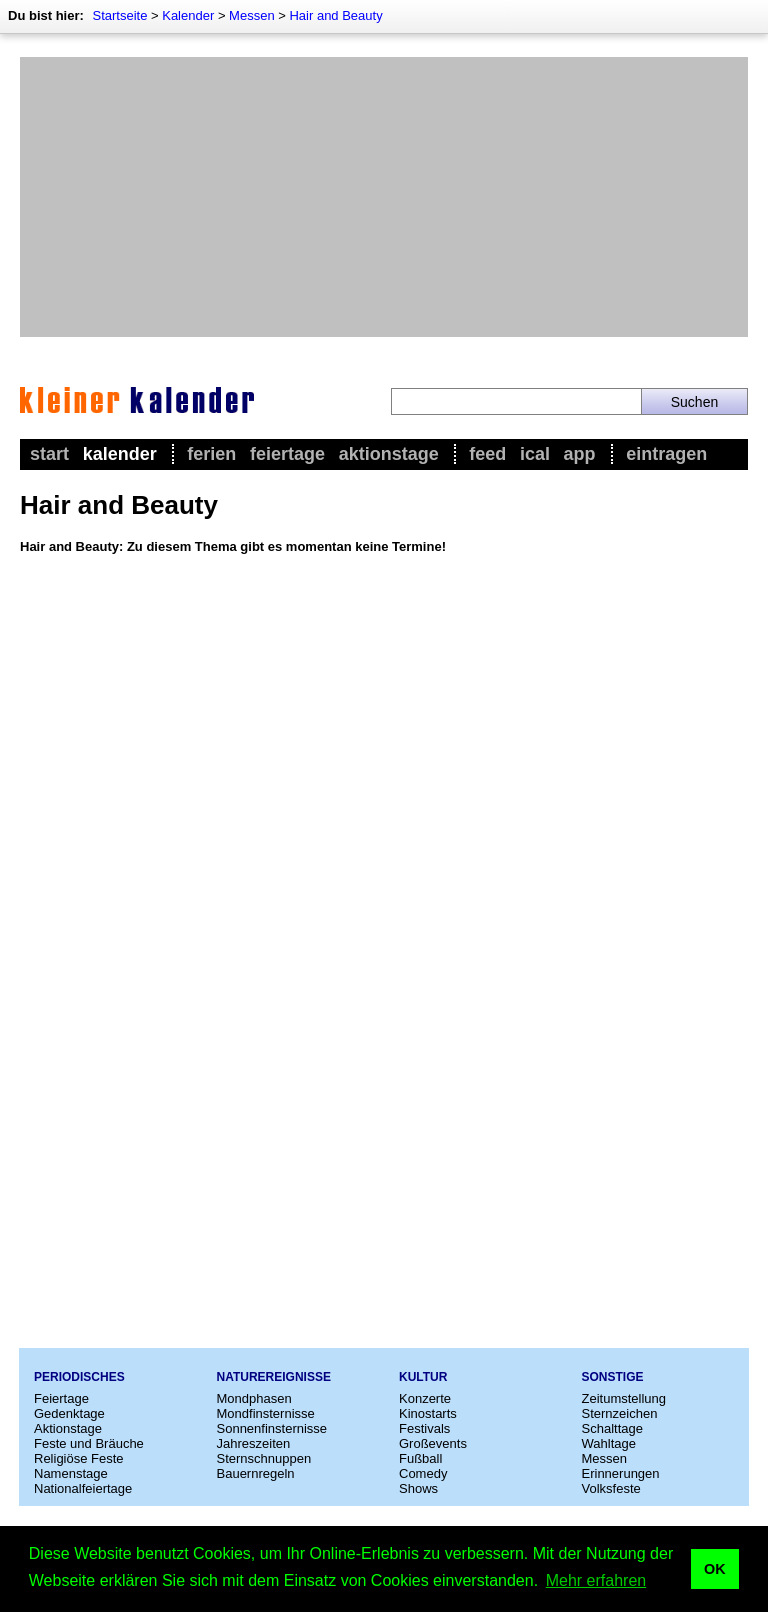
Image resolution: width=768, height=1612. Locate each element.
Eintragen (666, 454)
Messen (252, 15)
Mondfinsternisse (266, 1413)
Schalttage (612, 1428)
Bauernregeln (256, 1473)
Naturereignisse (274, 1377)
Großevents (433, 1443)
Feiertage (287, 454)
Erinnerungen (621, 1473)
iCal (535, 454)
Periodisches (79, 1377)
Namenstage (71, 1473)
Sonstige (613, 1377)
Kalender (188, 15)
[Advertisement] (384, 197)
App (580, 454)
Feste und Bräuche (89, 1443)
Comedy (423, 1473)
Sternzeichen (620, 1413)
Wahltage (609, 1443)
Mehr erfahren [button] (596, 1580)
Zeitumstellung (624, 1398)
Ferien (211, 454)
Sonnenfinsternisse (272, 1428)
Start (49, 454)
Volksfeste (611, 1488)
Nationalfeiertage (83, 1488)
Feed (487, 454)
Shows (418, 1488)
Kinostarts (428, 1413)
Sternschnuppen (264, 1458)
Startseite (119, 15)
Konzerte (425, 1398)
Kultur (423, 1377)
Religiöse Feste (79, 1458)
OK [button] (715, 1569)
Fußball (420, 1458)
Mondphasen (254, 1398)
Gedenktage (69, 1413)
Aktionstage (389, 454)
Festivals (424, 1428)
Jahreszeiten (254, 1443)
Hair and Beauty (335, 15)
